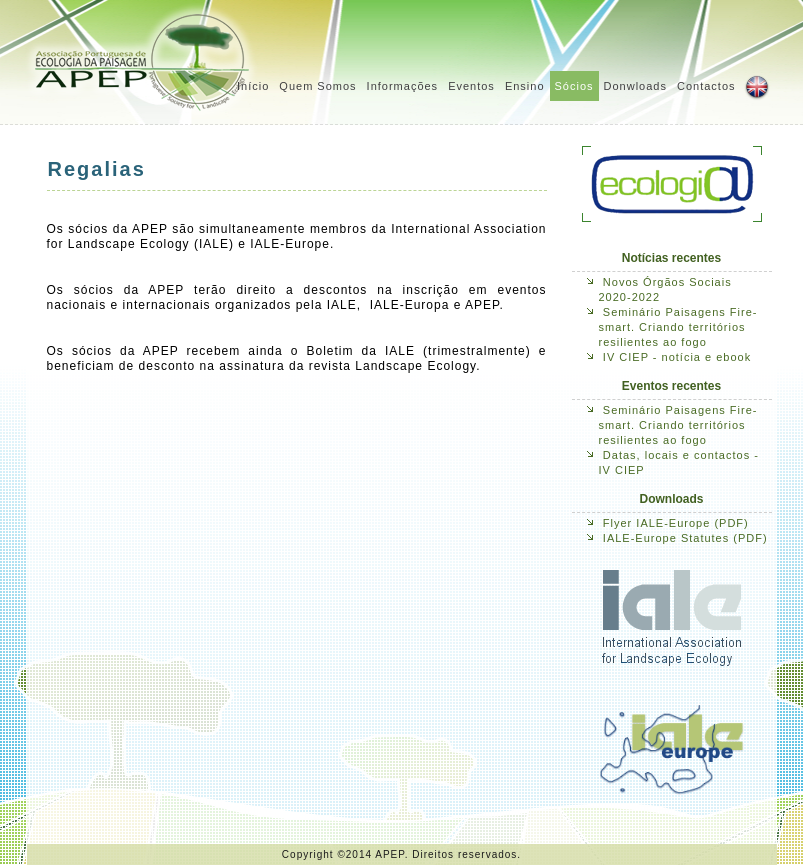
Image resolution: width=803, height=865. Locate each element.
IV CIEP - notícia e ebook (677, 357)
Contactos (706, 86)
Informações (403, 86)
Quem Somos (317, 86)
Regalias (97, 169)
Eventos (471, 86)
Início (253, 86)
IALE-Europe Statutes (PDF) (685, 538)
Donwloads (635, 86)
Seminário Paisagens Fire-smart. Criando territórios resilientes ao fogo (678, 327)
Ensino (525, 86)
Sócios (574, 86)
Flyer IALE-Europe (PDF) (676, 523)
